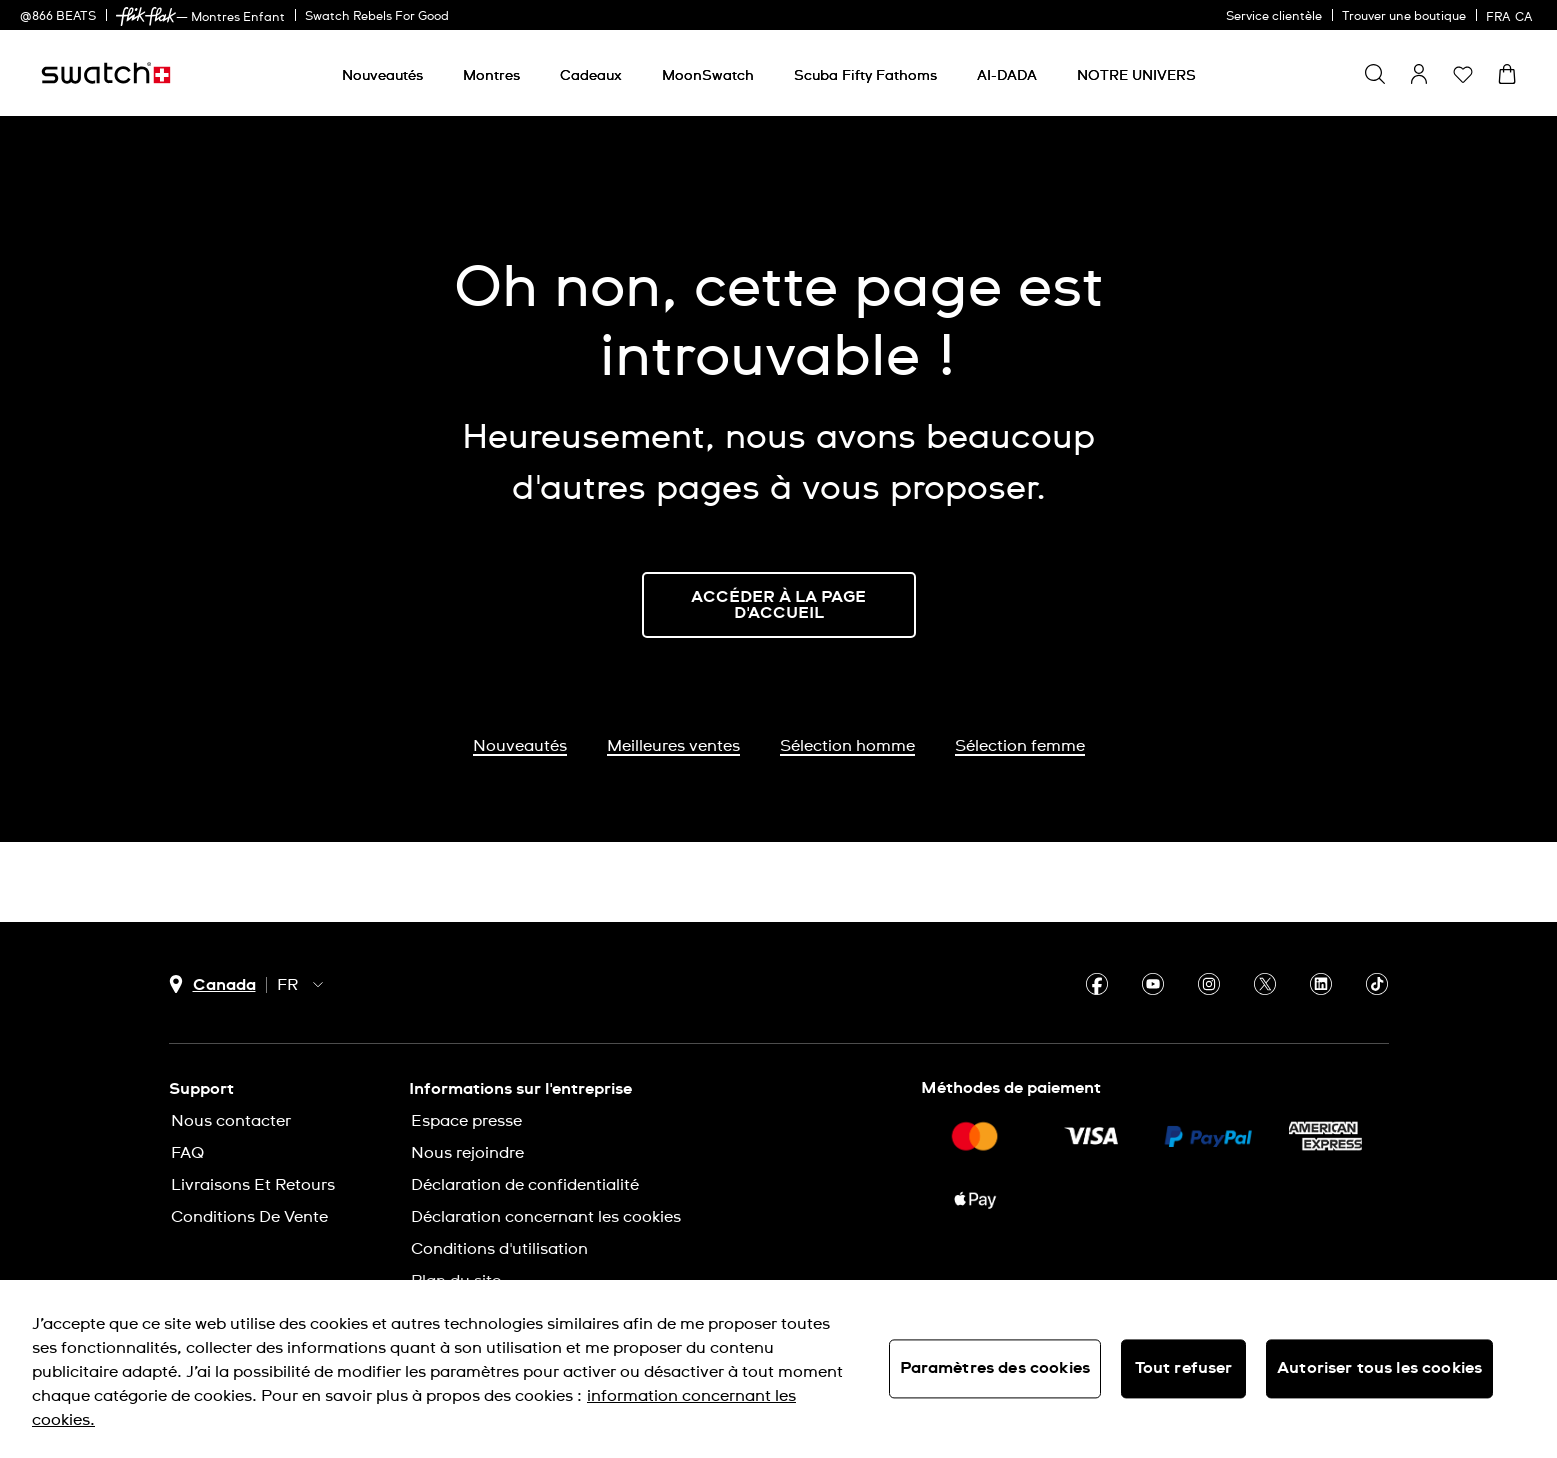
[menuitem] (382, 72)
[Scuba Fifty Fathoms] (865, 76)
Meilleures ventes (673, 746)
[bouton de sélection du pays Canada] (212, 984)
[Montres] (491, 76)
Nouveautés (520, 746)
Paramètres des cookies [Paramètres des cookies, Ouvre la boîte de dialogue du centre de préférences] (995, 1368)
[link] (146, 16)
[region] (778, 1369)
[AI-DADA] (1007, 76)
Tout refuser (1184, 1368)
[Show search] (1375, 74)
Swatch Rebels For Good (377, 17)
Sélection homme (847, 746)
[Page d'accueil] (106, 73)
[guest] (1419, 74)
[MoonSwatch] (708, 76)
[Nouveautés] (382, 76)
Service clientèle (1274, 17)
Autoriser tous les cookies (1379, 1368)
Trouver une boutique (1404, 17)
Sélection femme (1020, 746)
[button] (1463, 74)
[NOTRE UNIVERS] (1136, 76)
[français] (1511, 15)
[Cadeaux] (591, 76)
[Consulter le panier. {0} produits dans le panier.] (1507, 74)
